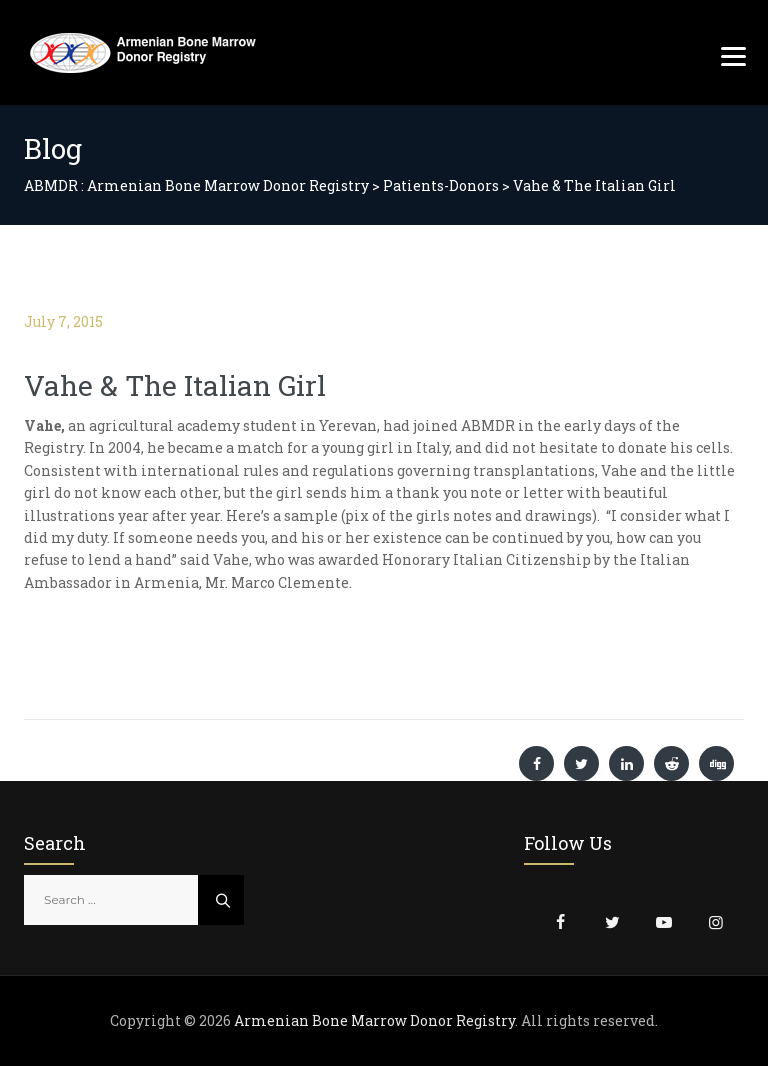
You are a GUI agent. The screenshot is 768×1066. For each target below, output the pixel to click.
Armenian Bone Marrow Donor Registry (374, 1020)
